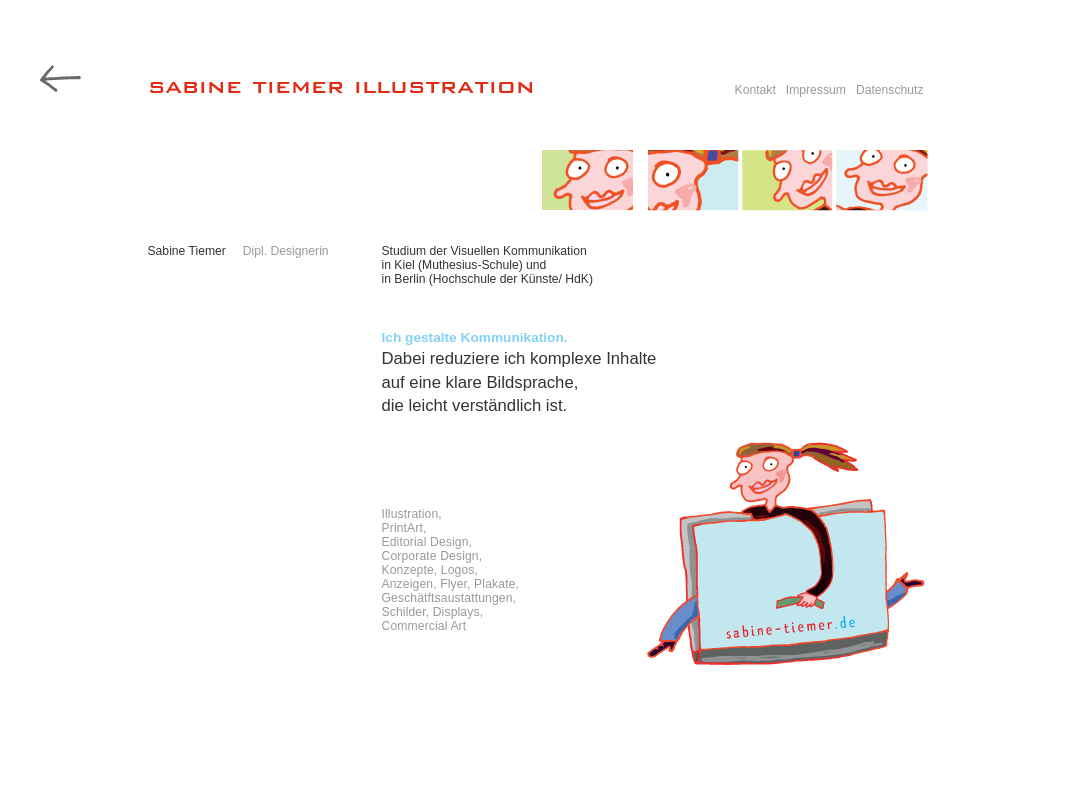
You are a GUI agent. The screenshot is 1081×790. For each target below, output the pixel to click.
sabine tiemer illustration (341, 85)
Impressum (816, 90)
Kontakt (755, 90)
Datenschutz (890, 90)
